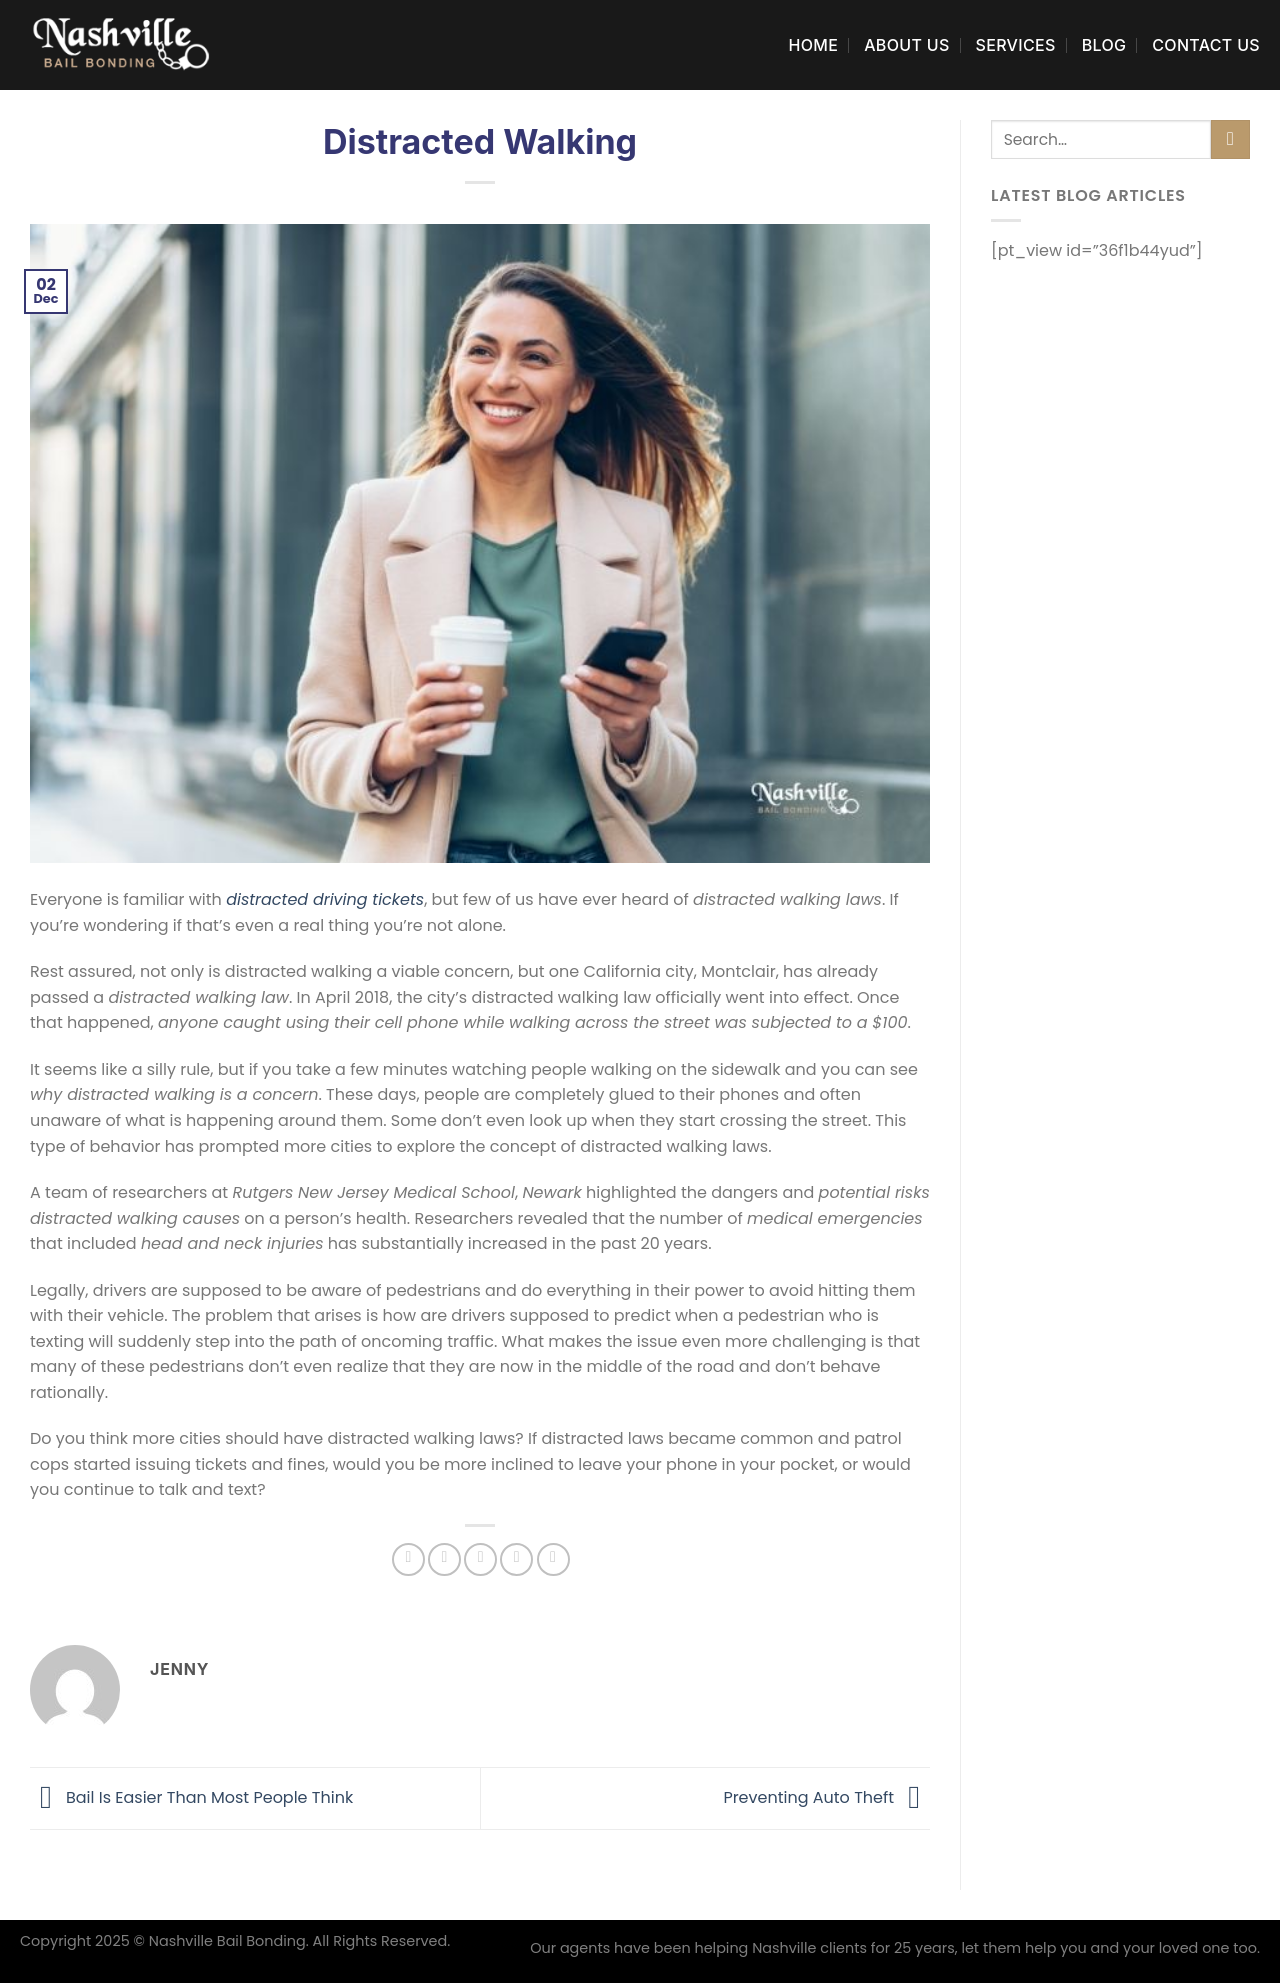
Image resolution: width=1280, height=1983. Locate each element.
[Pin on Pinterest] (516, 1559)
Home (813, 45)
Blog (1104, 45)
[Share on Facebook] (408, 1559)
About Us (906, 45)
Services (1016, 45)
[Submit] (1230, 139)
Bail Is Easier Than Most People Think (191, 1797)
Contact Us (1206, 45)
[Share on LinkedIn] (553, 1559)
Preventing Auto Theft (826, 1797)
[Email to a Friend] (480, 1559)
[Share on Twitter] (444, 1559)
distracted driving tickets (325, 899)
